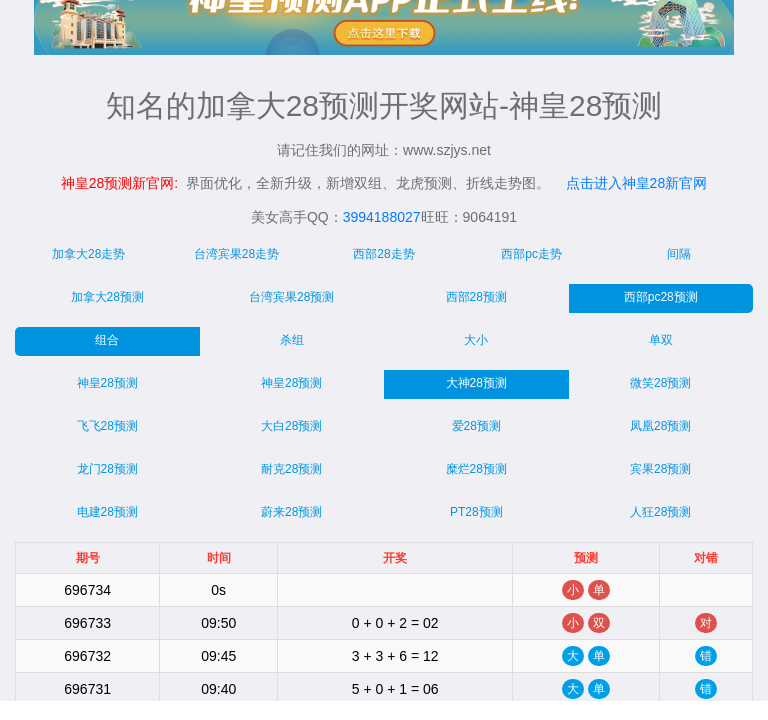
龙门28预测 (107, 469)
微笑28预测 (660, 383)
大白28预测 (291, 426)
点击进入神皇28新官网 (637, 183)
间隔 (679, 254)
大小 (476, 340)
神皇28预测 (107, 383)
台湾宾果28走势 (236, 254)
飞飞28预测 (107, 426)
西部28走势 (383, 254)
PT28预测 (476, 512)
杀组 (292, 340)
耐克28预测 (291, 469)
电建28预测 (107, 512)
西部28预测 (476, 297)
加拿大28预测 (107, 297)
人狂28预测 (660, 512)
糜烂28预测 (476, 469)
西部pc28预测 (661, 297)
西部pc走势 (531, 254)
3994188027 (382, 217)
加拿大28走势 (88, 254)
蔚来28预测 (291, 512)
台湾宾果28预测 (291, 297)
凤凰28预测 (660, 426)
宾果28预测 (660, 469)
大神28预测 (476, 383)
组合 (107, 340)
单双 (661, 340)
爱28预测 (476, 426)
